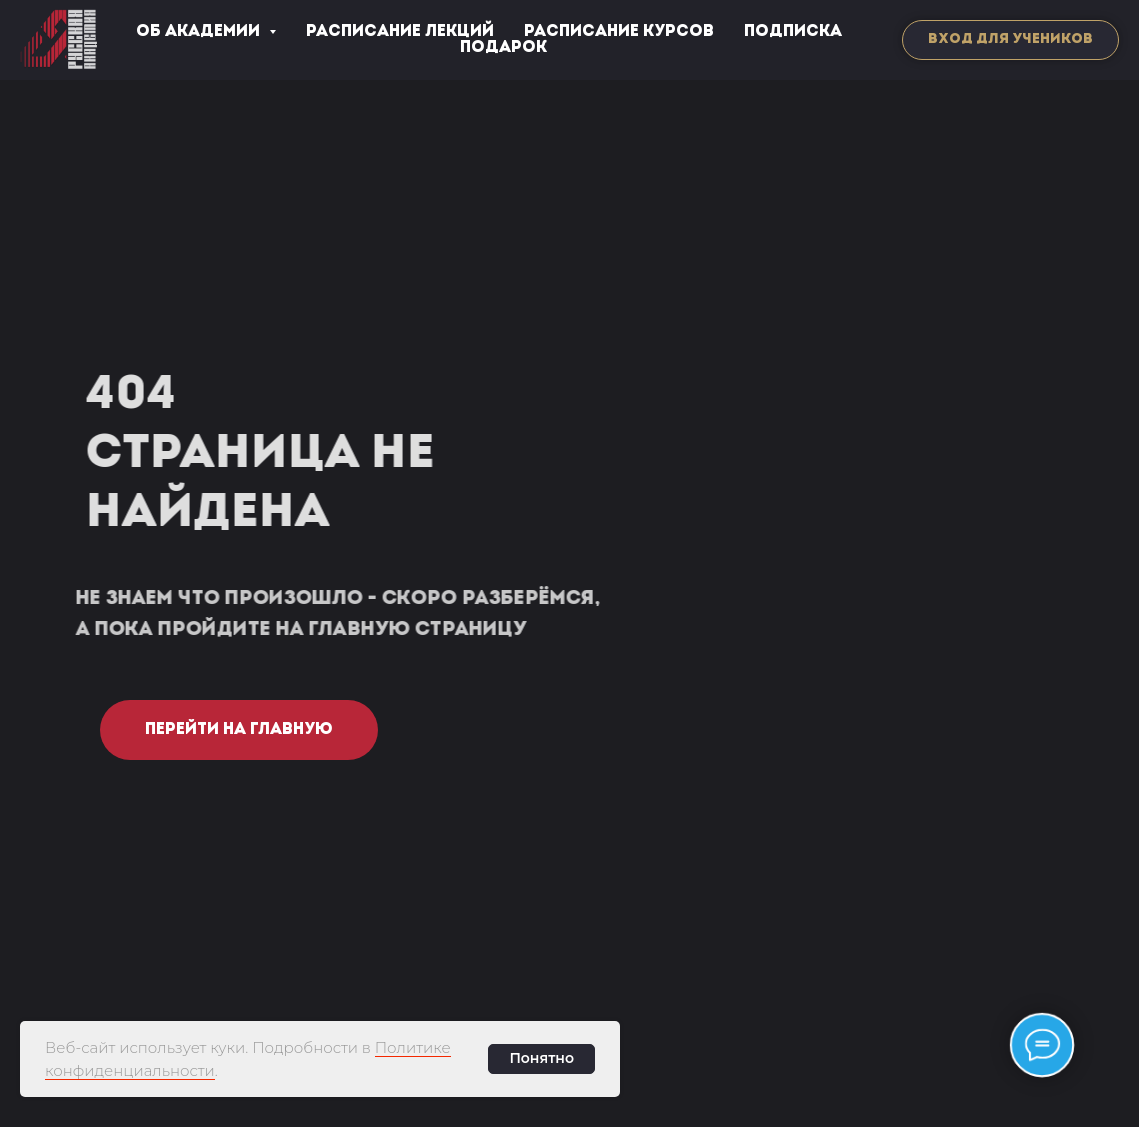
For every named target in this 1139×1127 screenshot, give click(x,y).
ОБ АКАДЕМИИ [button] (200, 32)
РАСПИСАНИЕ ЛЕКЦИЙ (400, 32)
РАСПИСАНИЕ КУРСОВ (619, 32)
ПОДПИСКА (793, 32)
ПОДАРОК (503, 48)
